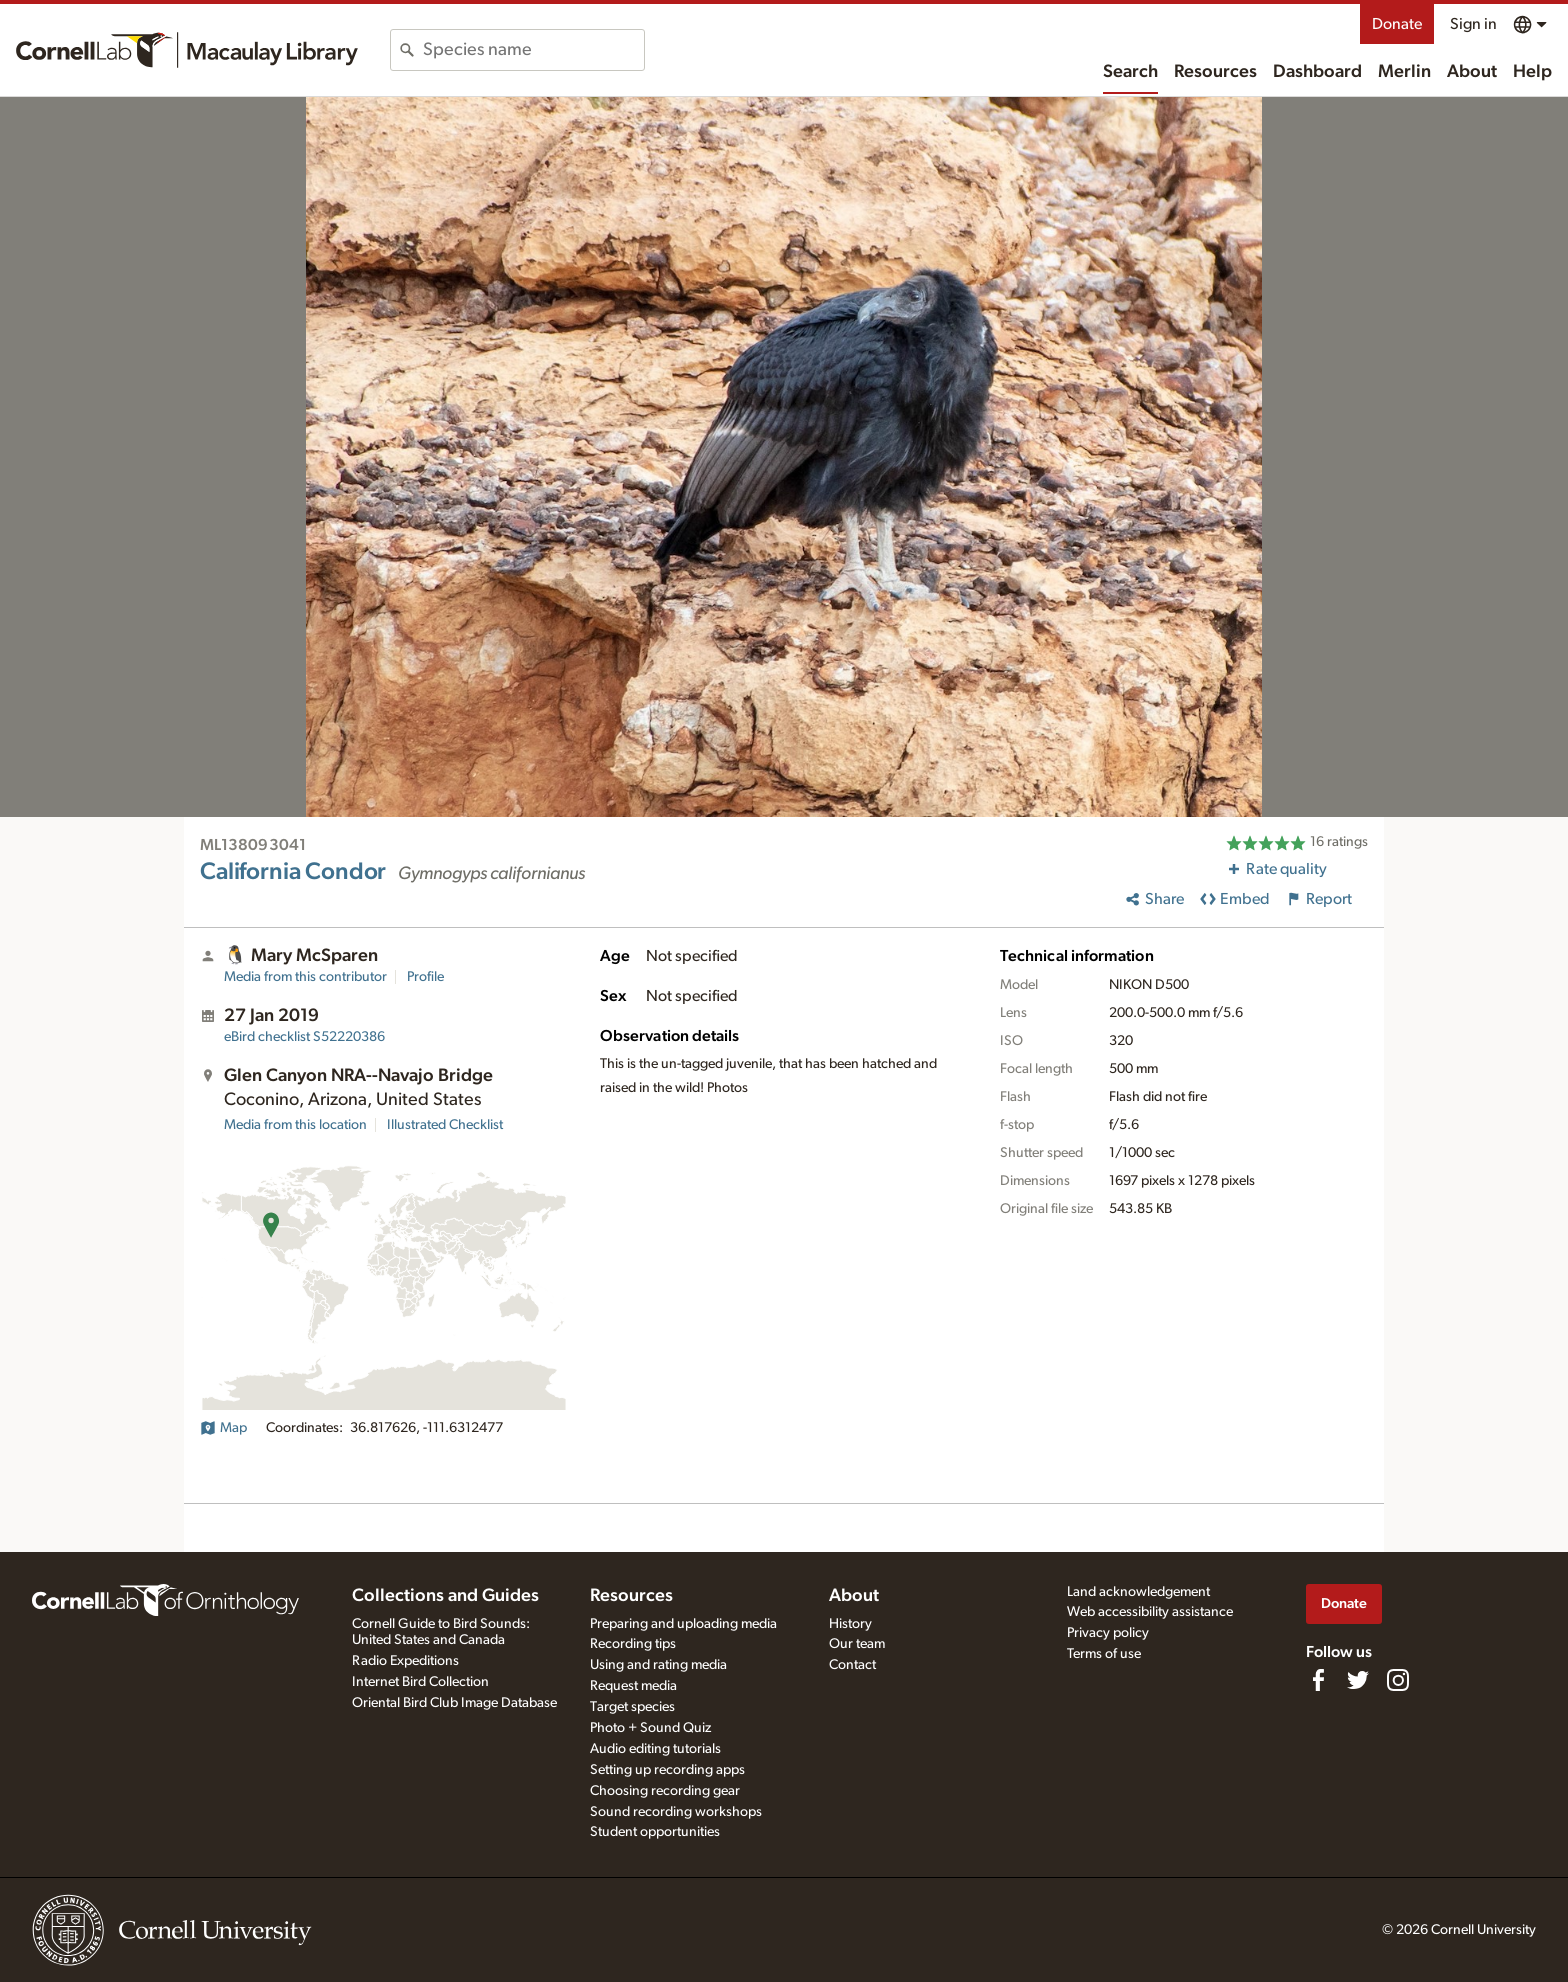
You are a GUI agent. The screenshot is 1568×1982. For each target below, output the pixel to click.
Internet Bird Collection (420, 1682)
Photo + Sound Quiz (650, 1728)
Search (1130, 72)
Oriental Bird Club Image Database (454, 1703)
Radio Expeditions (405, 1661)
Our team (857, 1644)
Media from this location (295, 1125)
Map (223, 1428)
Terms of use (1104, 1654)
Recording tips (633, 1644)
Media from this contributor (305, 977)
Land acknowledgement (1138, 1592)
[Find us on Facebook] (1318, 1680)
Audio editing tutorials (655, 1749)
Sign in (1473, 24)
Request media (633, 1686)
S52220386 (304, 1037)
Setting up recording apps (667, 1770)
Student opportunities (655, 1832)
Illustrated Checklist (445, 1125)
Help (1532, 72)
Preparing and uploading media (683, 1624)
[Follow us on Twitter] (1358, 1680)
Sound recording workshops (676, 1812)
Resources (1215, 72)
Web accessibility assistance (1150, 1612)
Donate (1397, 24)
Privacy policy (1108, 1633)
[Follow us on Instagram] (1398, 1680)
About (1472, 72)
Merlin (1404, 72)
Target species (632, 1707)
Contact (852, 1665)
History (850, 1624)
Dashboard (1317, 72)
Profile (425, 977)
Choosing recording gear (665, 1791)
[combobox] (533, 50)
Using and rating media (658, 1665)
